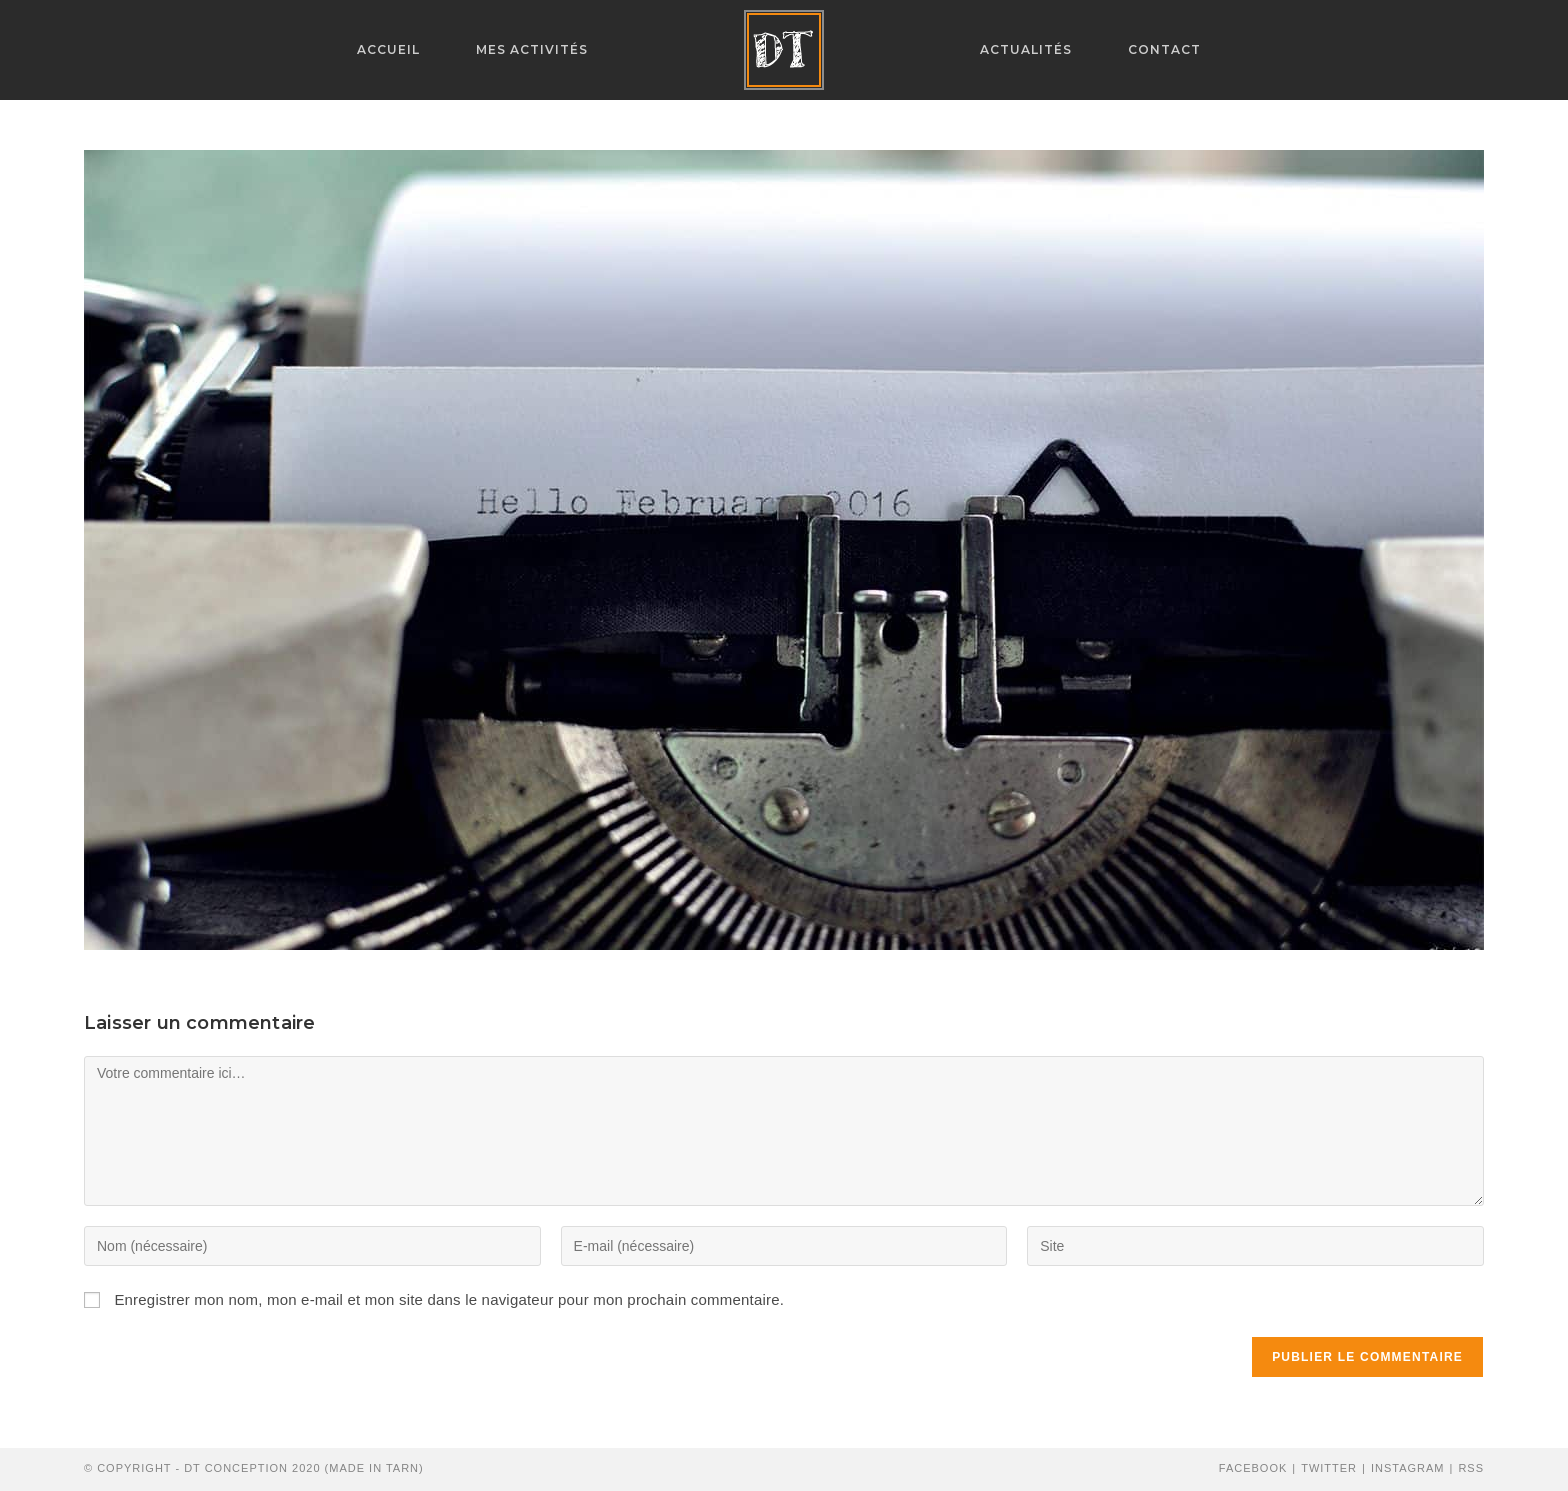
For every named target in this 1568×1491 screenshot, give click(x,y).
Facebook (1253, 1468)
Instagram (1408, 1468)
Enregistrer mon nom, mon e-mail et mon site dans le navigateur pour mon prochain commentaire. (449, 1299)
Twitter (1329, 1468)
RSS (1471, 1468)
